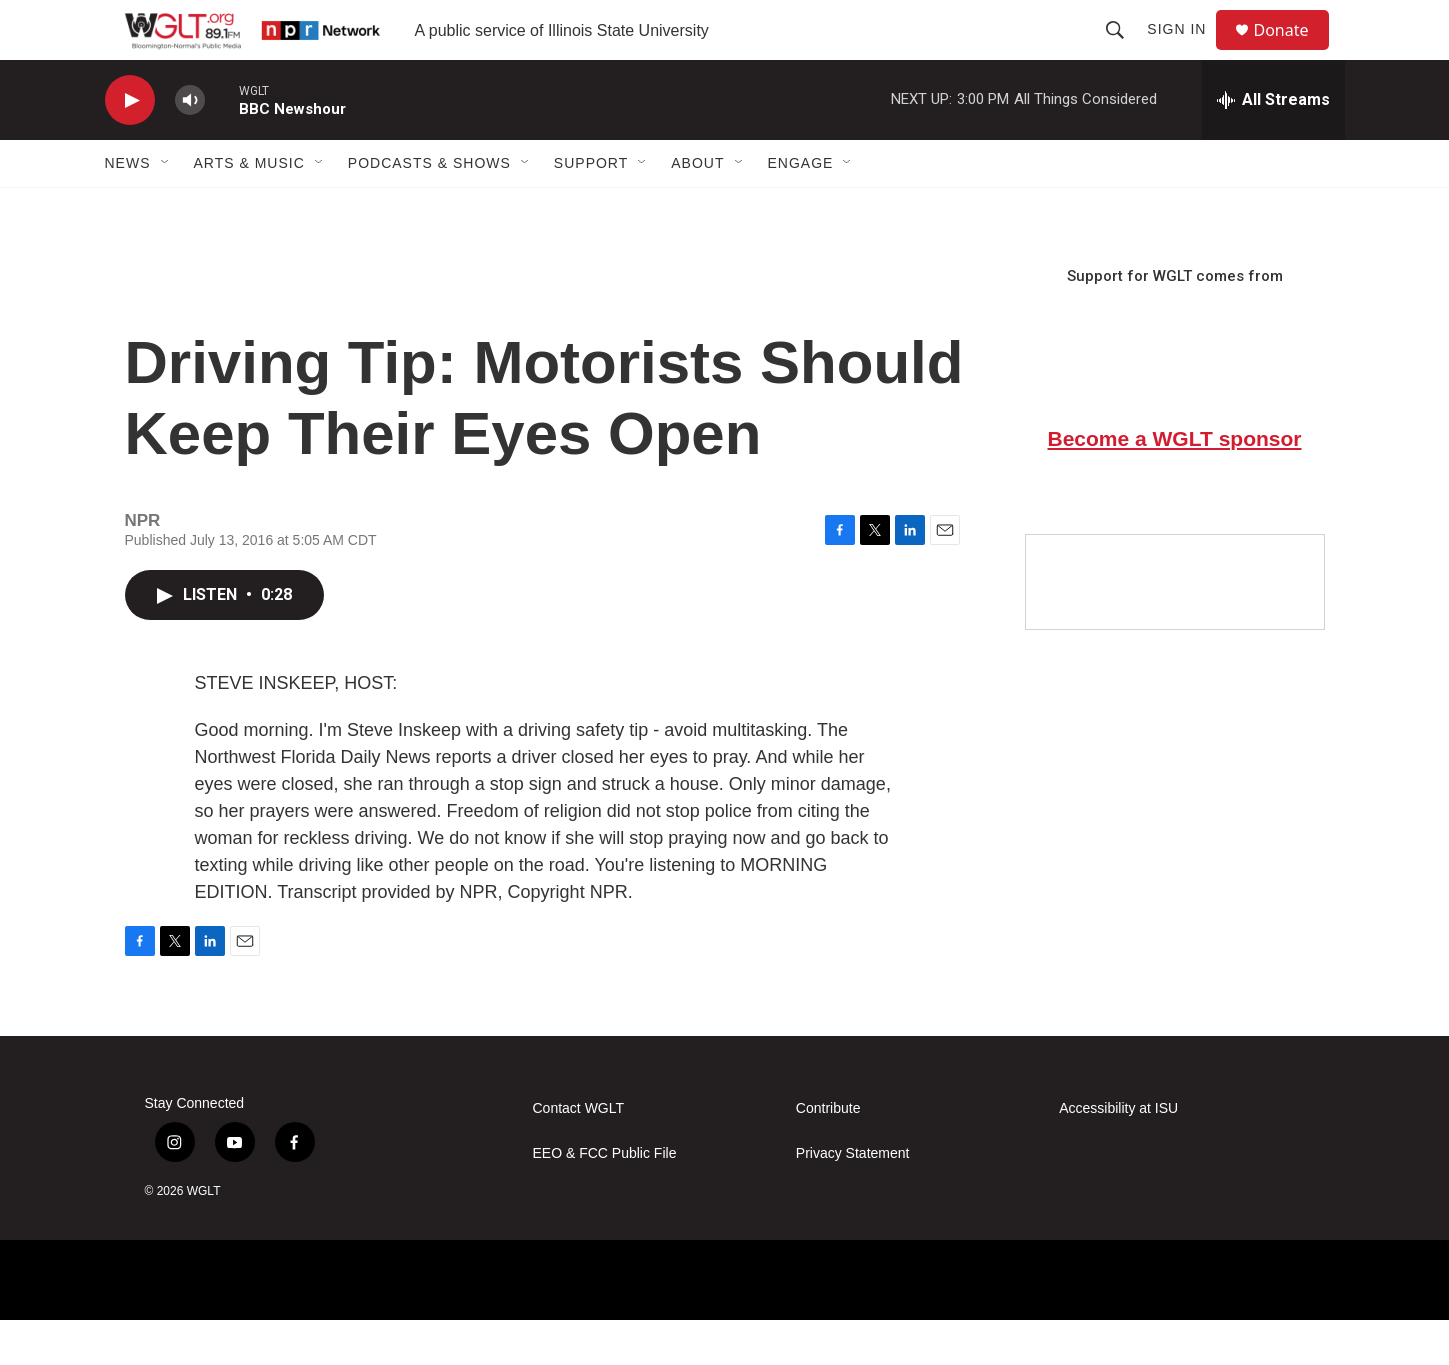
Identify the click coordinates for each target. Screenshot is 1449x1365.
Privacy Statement (853, 1198)
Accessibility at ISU (1118, 1153)
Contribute (828, 1153)
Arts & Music (249, 208)
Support (591, 208)
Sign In (1185, 52)
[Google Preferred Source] (1175, 627)
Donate (1294, 52)
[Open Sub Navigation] (166, 208)
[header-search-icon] (1124, 52)
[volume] (190, 145)
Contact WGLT (579, 1153)
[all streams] (1273, 145)
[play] (130, 145)
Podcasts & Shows (429, 208)
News (128, 208)
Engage (801, 208)
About (697, 208)
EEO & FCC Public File (605, 1198)
